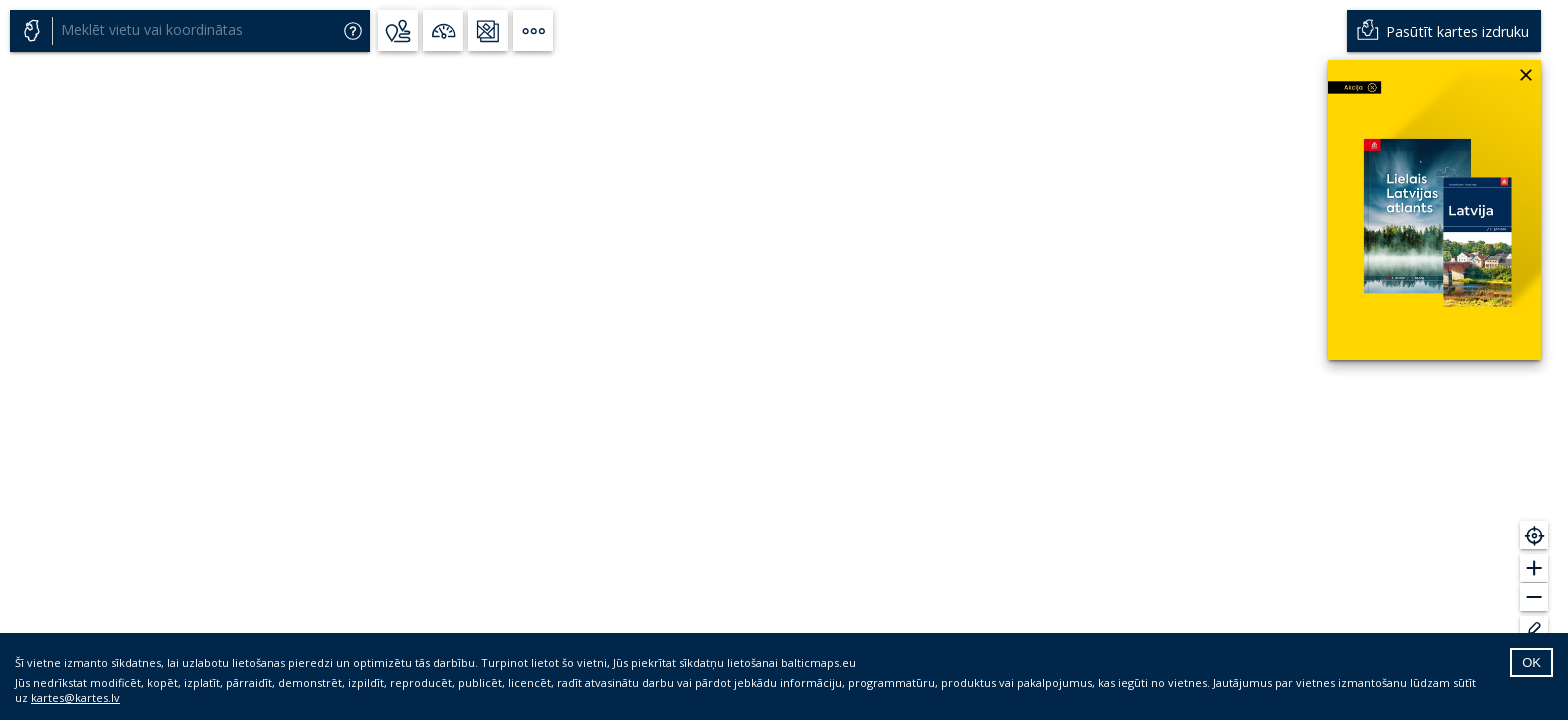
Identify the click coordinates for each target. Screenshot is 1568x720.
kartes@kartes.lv (75, 697)
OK (1531, 662)
